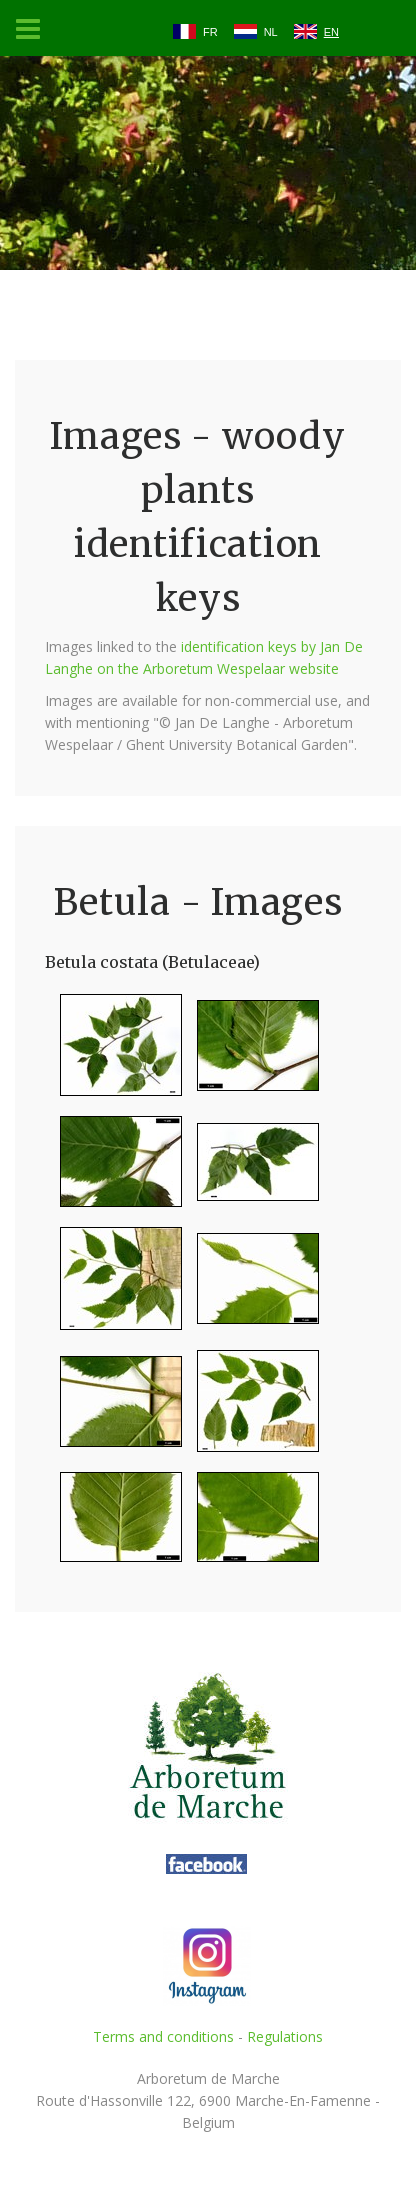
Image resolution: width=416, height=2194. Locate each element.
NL (271, 32)
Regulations (285, 2036)
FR (210, 32)
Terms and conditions (163, 2036)
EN (331, 32)
